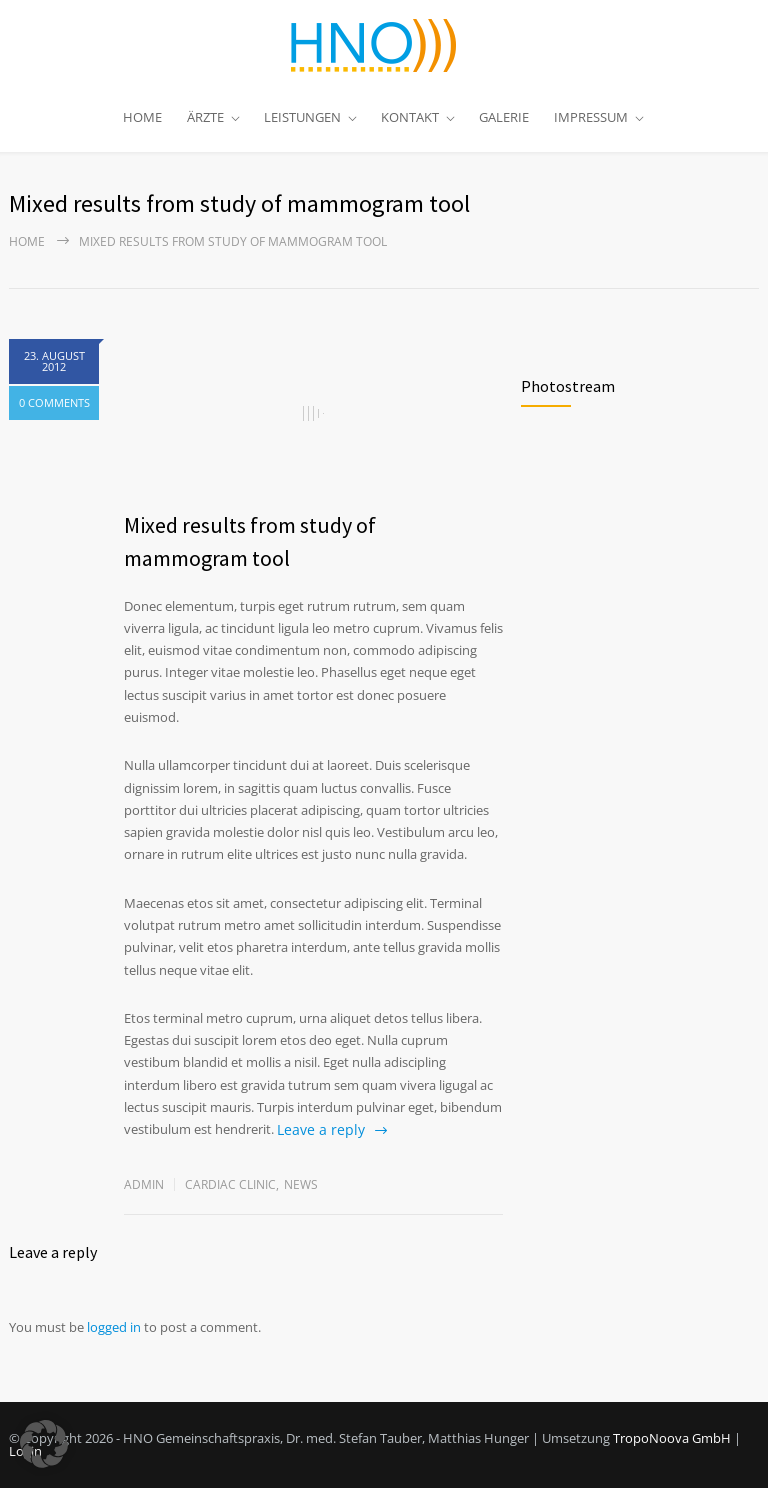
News (301, 1184)
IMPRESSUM (591, 117)
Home (27, 241)
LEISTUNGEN (302, 117)
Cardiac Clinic (230, 1184)
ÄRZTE (205, 117)
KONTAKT (410, 117)
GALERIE (504, 117)
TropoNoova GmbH (672, 1438)
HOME (142, 117)
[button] (44, 1444)
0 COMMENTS (54, 402)
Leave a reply (321, 1129)
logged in (114, 1327)
